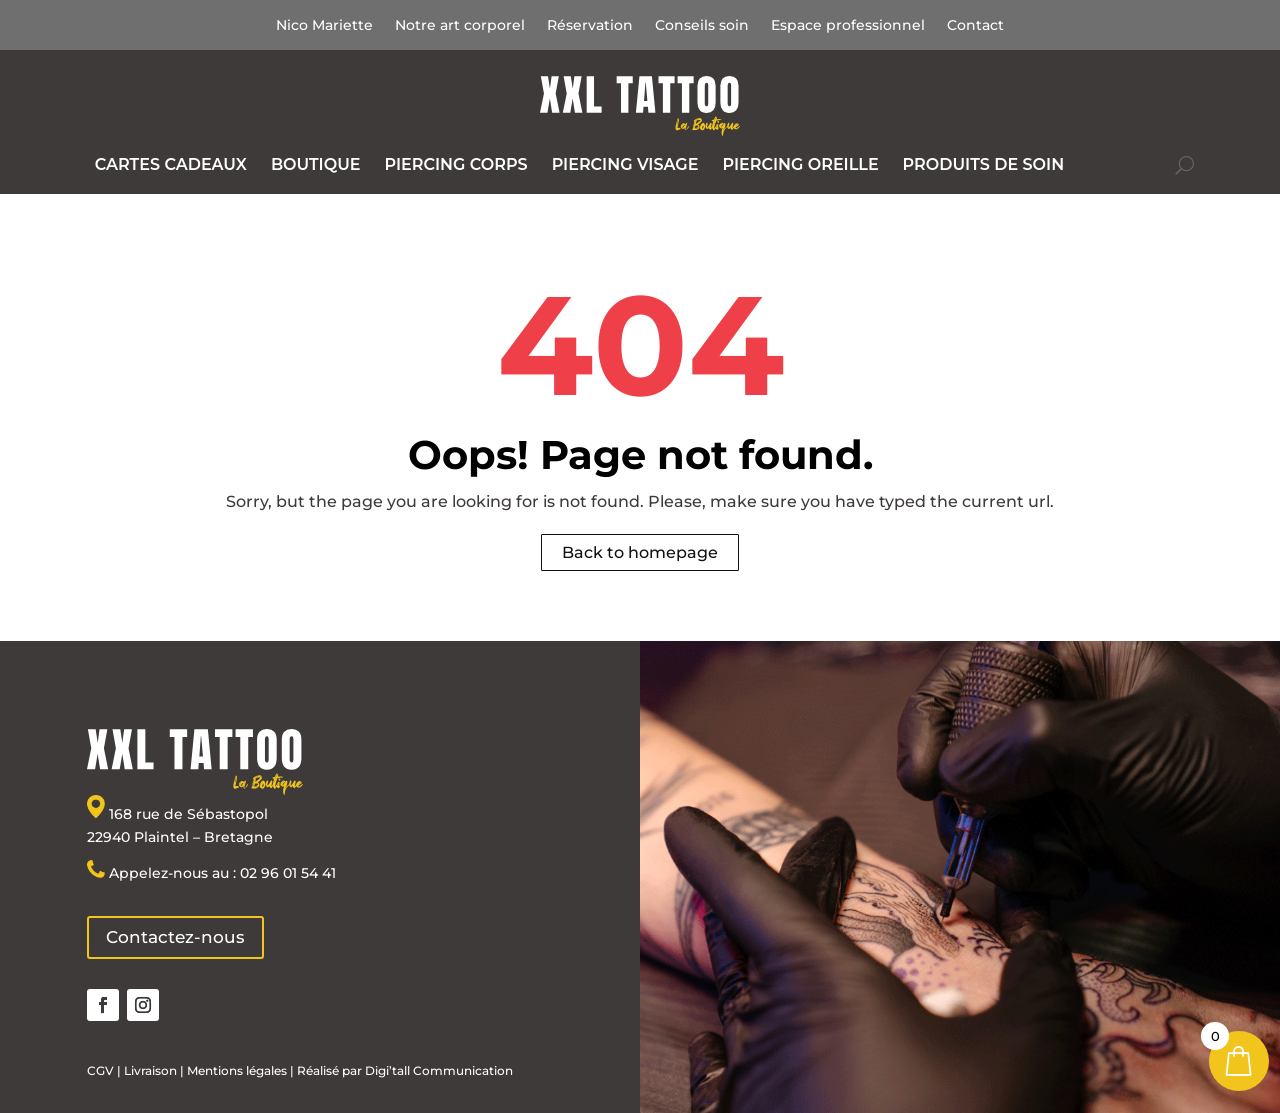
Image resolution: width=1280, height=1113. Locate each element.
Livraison (150, 1070)
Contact (975, 26)
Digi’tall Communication (439, 1070)
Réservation (590, 26)
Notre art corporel (460, 26)
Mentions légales (235, 1070)
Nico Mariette (324, 26)
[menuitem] (171, 165)
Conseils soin (702, 26)
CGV (100, 1070)
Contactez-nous (175, 937)
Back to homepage (640, 552)
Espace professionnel (848, 26)
